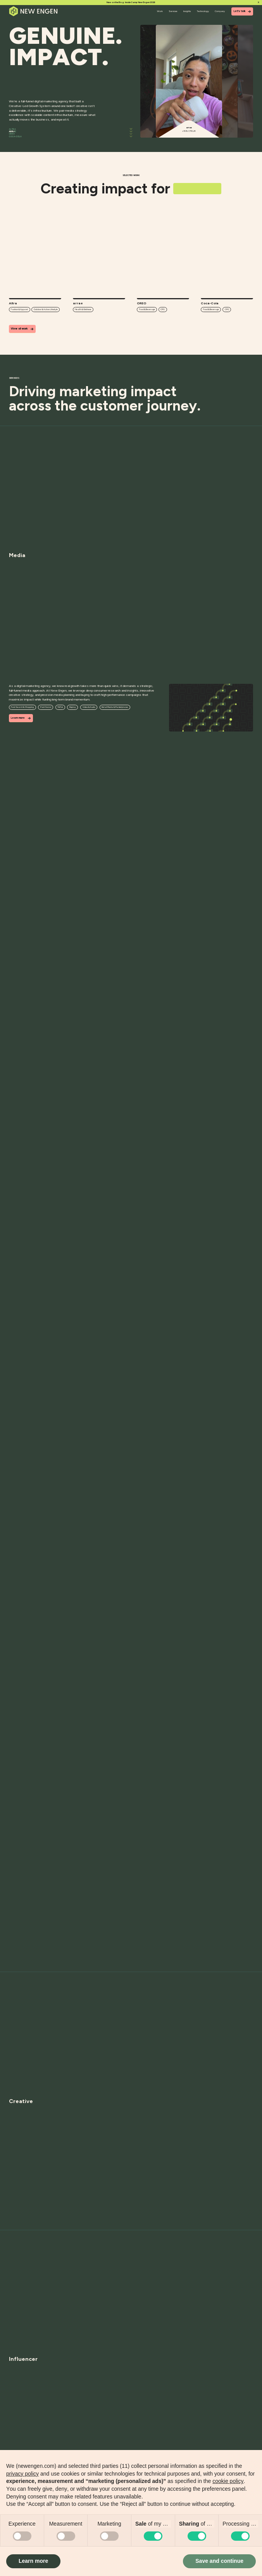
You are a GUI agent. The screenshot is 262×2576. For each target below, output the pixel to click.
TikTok (60, 707)
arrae (12, 131)
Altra (12, 129)
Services (173, 11)
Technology (203, 11)
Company (220, 11)
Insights (187, 11)
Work (160, 11)
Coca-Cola (15, 136)
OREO (12, 134)
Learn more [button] (33, 2561)
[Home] (33, 11)
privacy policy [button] (22, 2474)
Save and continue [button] (219, 2561)
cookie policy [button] (227, 2481)
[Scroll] (131, 132)
